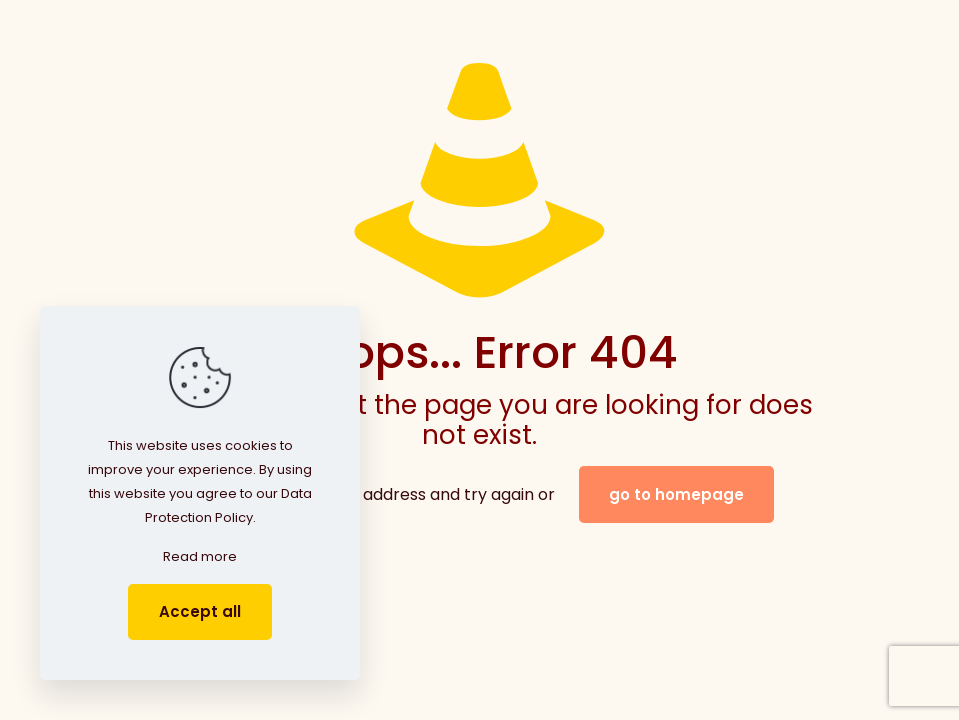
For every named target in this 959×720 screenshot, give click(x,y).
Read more (200, 556)
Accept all (200, 611)
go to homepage (676, 494)
